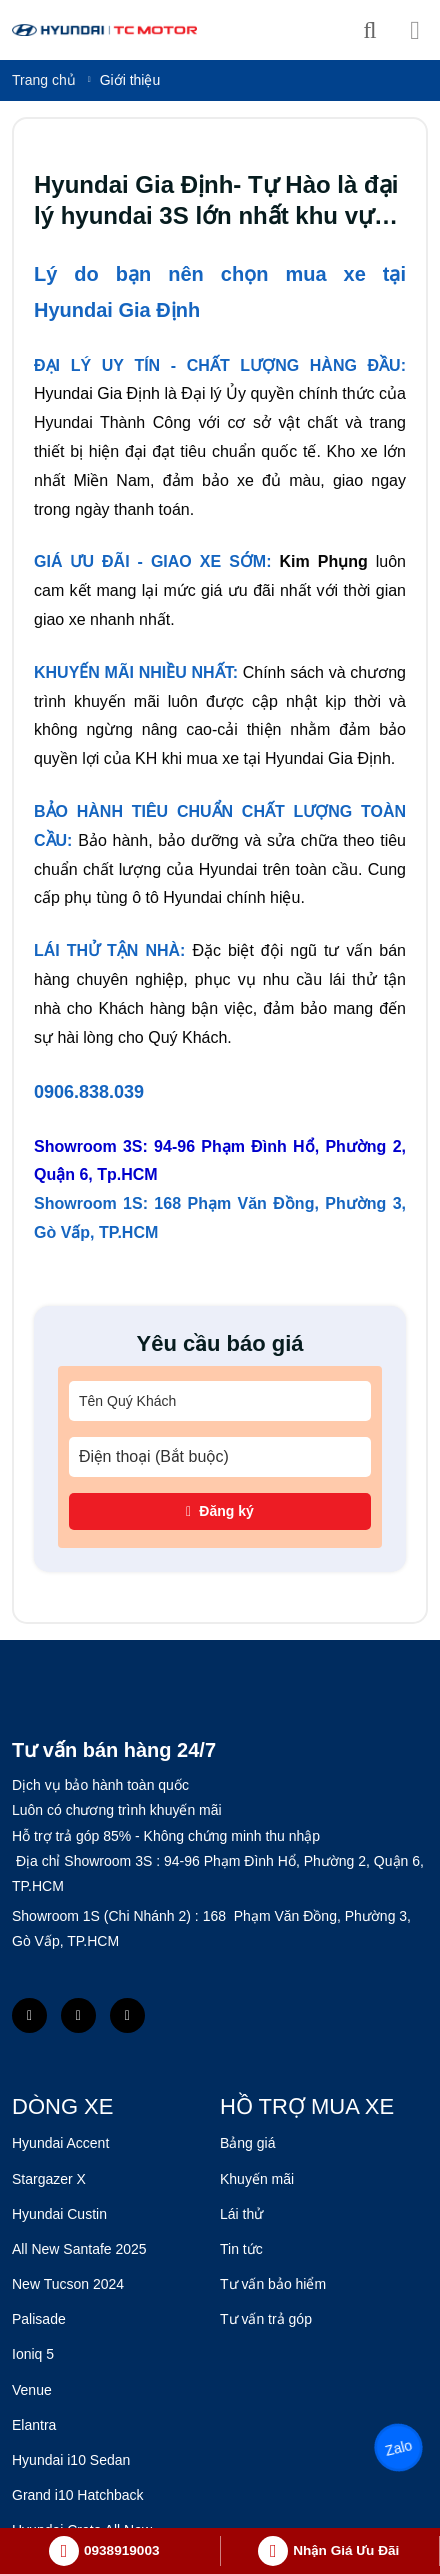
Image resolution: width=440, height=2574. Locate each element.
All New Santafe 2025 (79, 2249)
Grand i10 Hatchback (78, 2495)
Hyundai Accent (60, 2143)
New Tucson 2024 (68, 2284)
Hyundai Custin (59, 2214)
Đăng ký (220, 1511)
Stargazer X (49, 2179)
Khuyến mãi (257, 2179)
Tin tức (241, 2249)
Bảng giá (247, 2143)
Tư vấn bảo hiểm (273, 2284)
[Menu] (415, 30)
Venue (32, 2390)
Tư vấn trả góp (266, 2319)
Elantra (34, 2425)
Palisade (39, 2319)
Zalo (398, 2447)
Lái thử (241, 2214)
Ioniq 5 (33, 2354)
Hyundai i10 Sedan (71, 2460)
